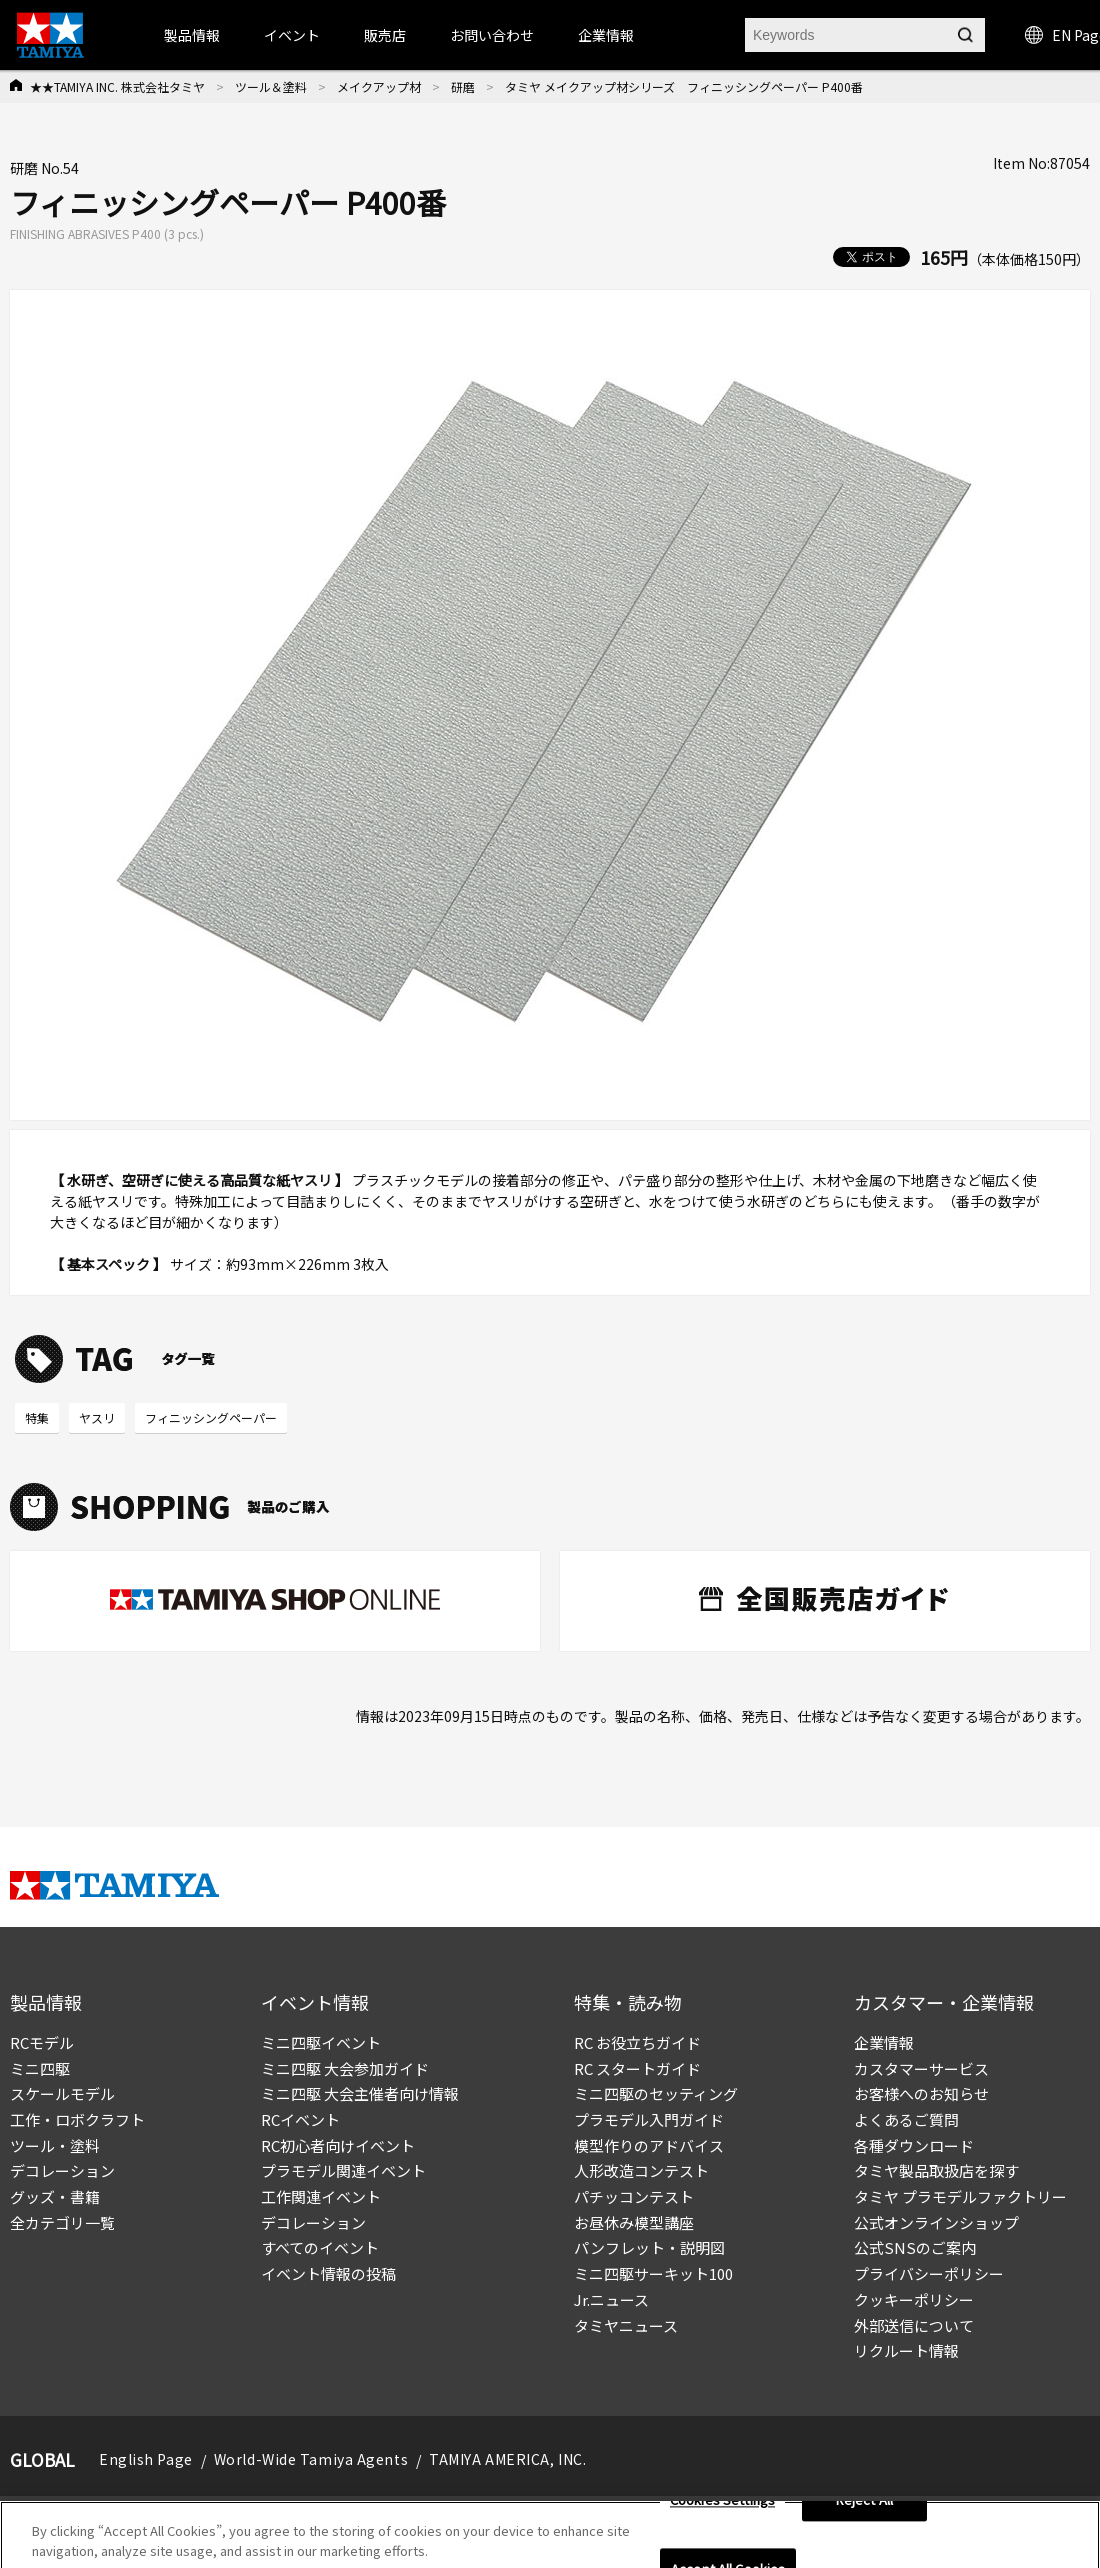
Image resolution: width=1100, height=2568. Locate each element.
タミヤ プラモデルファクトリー (960, 2196)
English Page (146, 2459)
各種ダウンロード (914, 2145)
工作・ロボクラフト (77, 2119)
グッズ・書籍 (55, 2196)
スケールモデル (62, 2093)
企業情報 (884, 2042)
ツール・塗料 (55, 2145)
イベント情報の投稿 (328, 2273)
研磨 (463, 86)
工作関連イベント (321, 2196)
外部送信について (914, 2325)
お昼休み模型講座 (634, 2222)
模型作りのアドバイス (649, 2145)
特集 (37, 1417)
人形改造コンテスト (641, 2170)
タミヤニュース (626, 2325)
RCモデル (42, 2042)
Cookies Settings (722, 2507)
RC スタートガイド (637, 2068)
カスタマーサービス (921, 2068)
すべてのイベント (320, 2247)
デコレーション (62, 2170)
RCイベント (300, 2119)
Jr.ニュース (611, 2299)
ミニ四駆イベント (321, 2042)
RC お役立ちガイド (637, 2042)
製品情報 (192, 35)
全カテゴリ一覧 (62, 2222)
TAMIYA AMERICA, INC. (507, 2459)
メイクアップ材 (379, 86)
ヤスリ (97, 1417)
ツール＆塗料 (271, 86)
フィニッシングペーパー (211, 1417)
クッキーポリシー (914, 2299)
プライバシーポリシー (929, 2273)
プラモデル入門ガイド (649, 2119)
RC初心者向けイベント (338, 2145)
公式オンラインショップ (936, 2222)
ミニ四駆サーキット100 (653, 2273)
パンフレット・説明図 (649, 2247)
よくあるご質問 (906, 2119)
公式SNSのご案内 (915, 2247)
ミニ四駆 (40, 2068)
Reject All (864, 2507)
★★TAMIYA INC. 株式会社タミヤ (117, 86)
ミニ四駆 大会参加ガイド (345, 2068)
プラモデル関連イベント (343, 2170)
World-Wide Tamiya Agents (311, 2459)
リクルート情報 (906, 2350)
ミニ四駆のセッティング (656, 2093)
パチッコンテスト (634, 2196)
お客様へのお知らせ (921, 2093)
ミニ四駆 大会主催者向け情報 (360, 2093)
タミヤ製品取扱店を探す (936, 2170)
